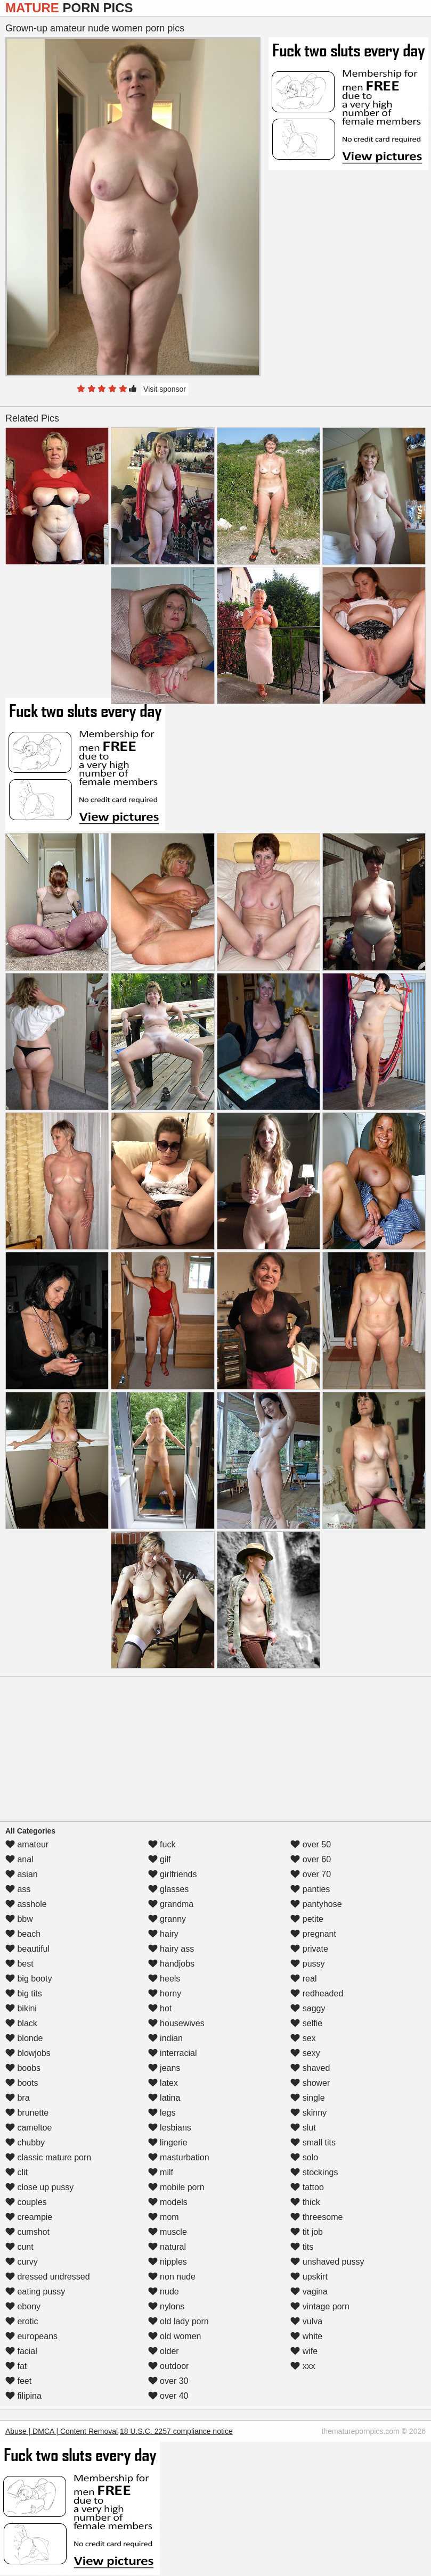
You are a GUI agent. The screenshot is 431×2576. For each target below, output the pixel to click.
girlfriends (172, 1874)
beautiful (27, 1948)
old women (174, 2336)
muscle (167, 2231)
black (21, 2023)
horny (164, 1993)
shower (310, 2082)
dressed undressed (47, 2276)
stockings (314, 2172)
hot (160, 2008)
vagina (309, 2291)
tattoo (306, 2187)
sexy (305, 2053)
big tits (23, 1993)
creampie (28, 2217)
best (19, 1963)
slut (302, 2127)
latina (164, 2097)
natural (167, 2246)
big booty (28, 1978)
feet (18, 2380)
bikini (21, 2008)
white (306, 2336)
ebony (22, 2306)
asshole (26, 1904)
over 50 (310, 1844)
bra (17, 2097)
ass (17, 1889)
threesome (316, 2217)
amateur (26, 1844)
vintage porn (319, 2306)
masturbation (178, 2157)
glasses (168, 1889)
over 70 (310, 1874)
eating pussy (35, 2291)
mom (163, 2217)
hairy (163, 1933)
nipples (167, 2261)
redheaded (316, 1993)
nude (163, 2291)
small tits (313, 2142)
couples (26, 2202)
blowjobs (28, 2053)
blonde (24, 2038)
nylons (166, 2306)
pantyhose (315, 1904)
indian (165, 2038)
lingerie (168, 2142)
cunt (19, 2246)
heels (164, 1978)
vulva (306, 2321)
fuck (162, 1844)
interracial (172, 2053)
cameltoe (28, 2127)
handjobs (171, 1963)
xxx (302, 2366)
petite (306, 1918)
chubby (25, 2142)
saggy (307, 2008)
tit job (306, 2231)
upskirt (309, 2276)
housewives (176, 2023)
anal (19, 1859)
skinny (308, 2112)
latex (163, 2082)
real (303, 1978)
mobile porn (176, 2187)
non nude (172, 2276)
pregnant (313, 1933)
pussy (307, 1963)
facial (21, 2351)
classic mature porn (48, 2157)
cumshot (27, 2231)
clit (16, 2172)
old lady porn (178, 2321)
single (307, 2097)
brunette (26, 2112)
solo (304, 2157)
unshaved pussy (327, 2261)
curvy (21, 2261)
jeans (164, 2068)
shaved (310, 2068)
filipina (23, 2395)
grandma (171, 1904)
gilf (159, 1859)
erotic (21, 2321)
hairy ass (171, 1948)
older (163, 2351)
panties (310, 1889)
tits (301, 2246)
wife (304, 2351)
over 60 (310, 1859)
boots (21, 2082)
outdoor (168, 2366)
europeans (31, 2336)
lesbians (169, 2127)
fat (16, 2366)
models (168, 2202)
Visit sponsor (164, 389)
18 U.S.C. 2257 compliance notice (176, 2431)
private (309, 1948)
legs (162, 2112)
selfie (306, 2023)
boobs (22, 2068)
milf (160, 2172)
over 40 (168, 2395)
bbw (19, 1918)
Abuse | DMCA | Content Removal (61, 2431)
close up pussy (39, 2187)
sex (302, 2038)
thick (305, 2202)
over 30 (168, 2380)
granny (167, 1918)
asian (21, 1874)
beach (22, 1933)
